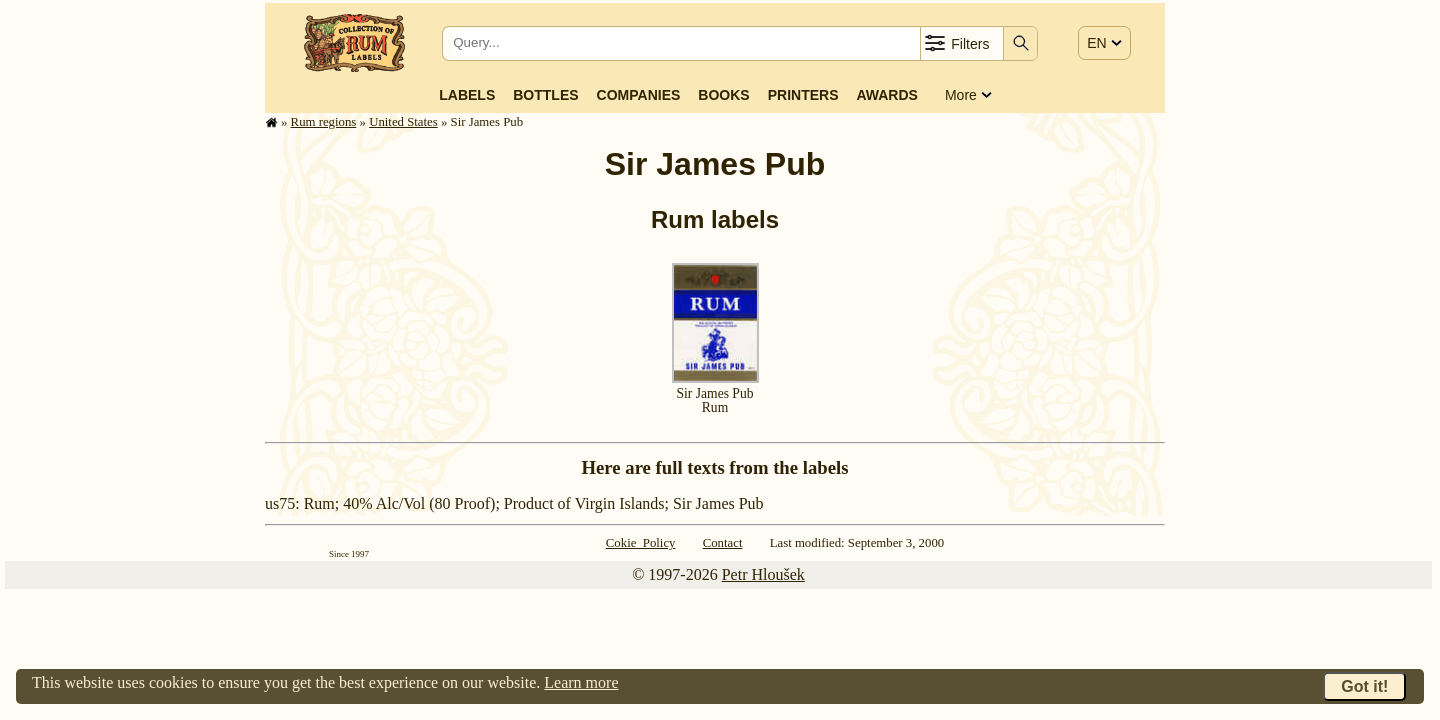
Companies (639, 95)
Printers (803, 95)
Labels (467, 95)
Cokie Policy (641, 543)
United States (403, 122)
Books (723, 95)
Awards (886, 95)
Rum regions (324, 122)
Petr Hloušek (763, 574)
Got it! (1364, 686)
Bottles (545, 95)
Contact (723, 543)
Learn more (581, 682)
